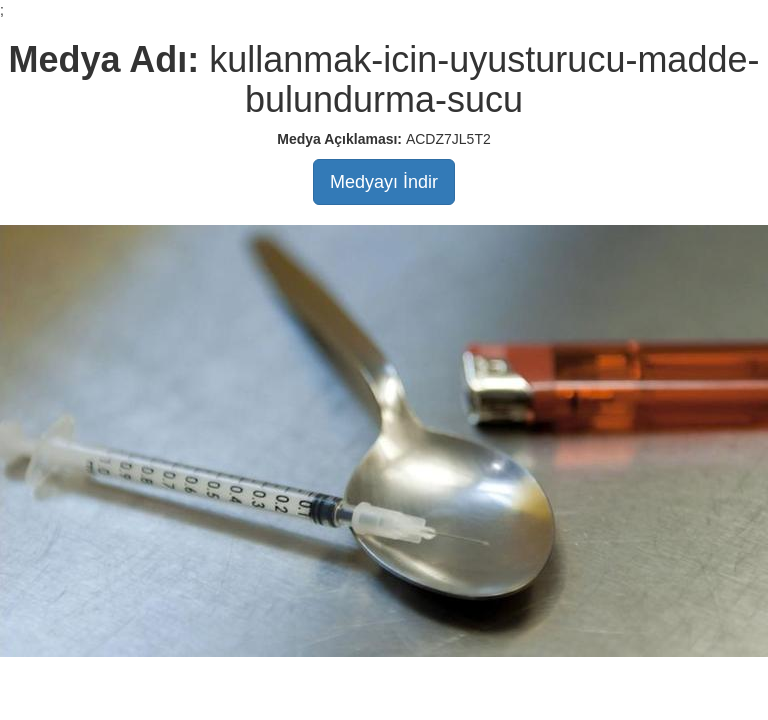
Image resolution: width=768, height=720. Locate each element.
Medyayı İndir (384, 182)
